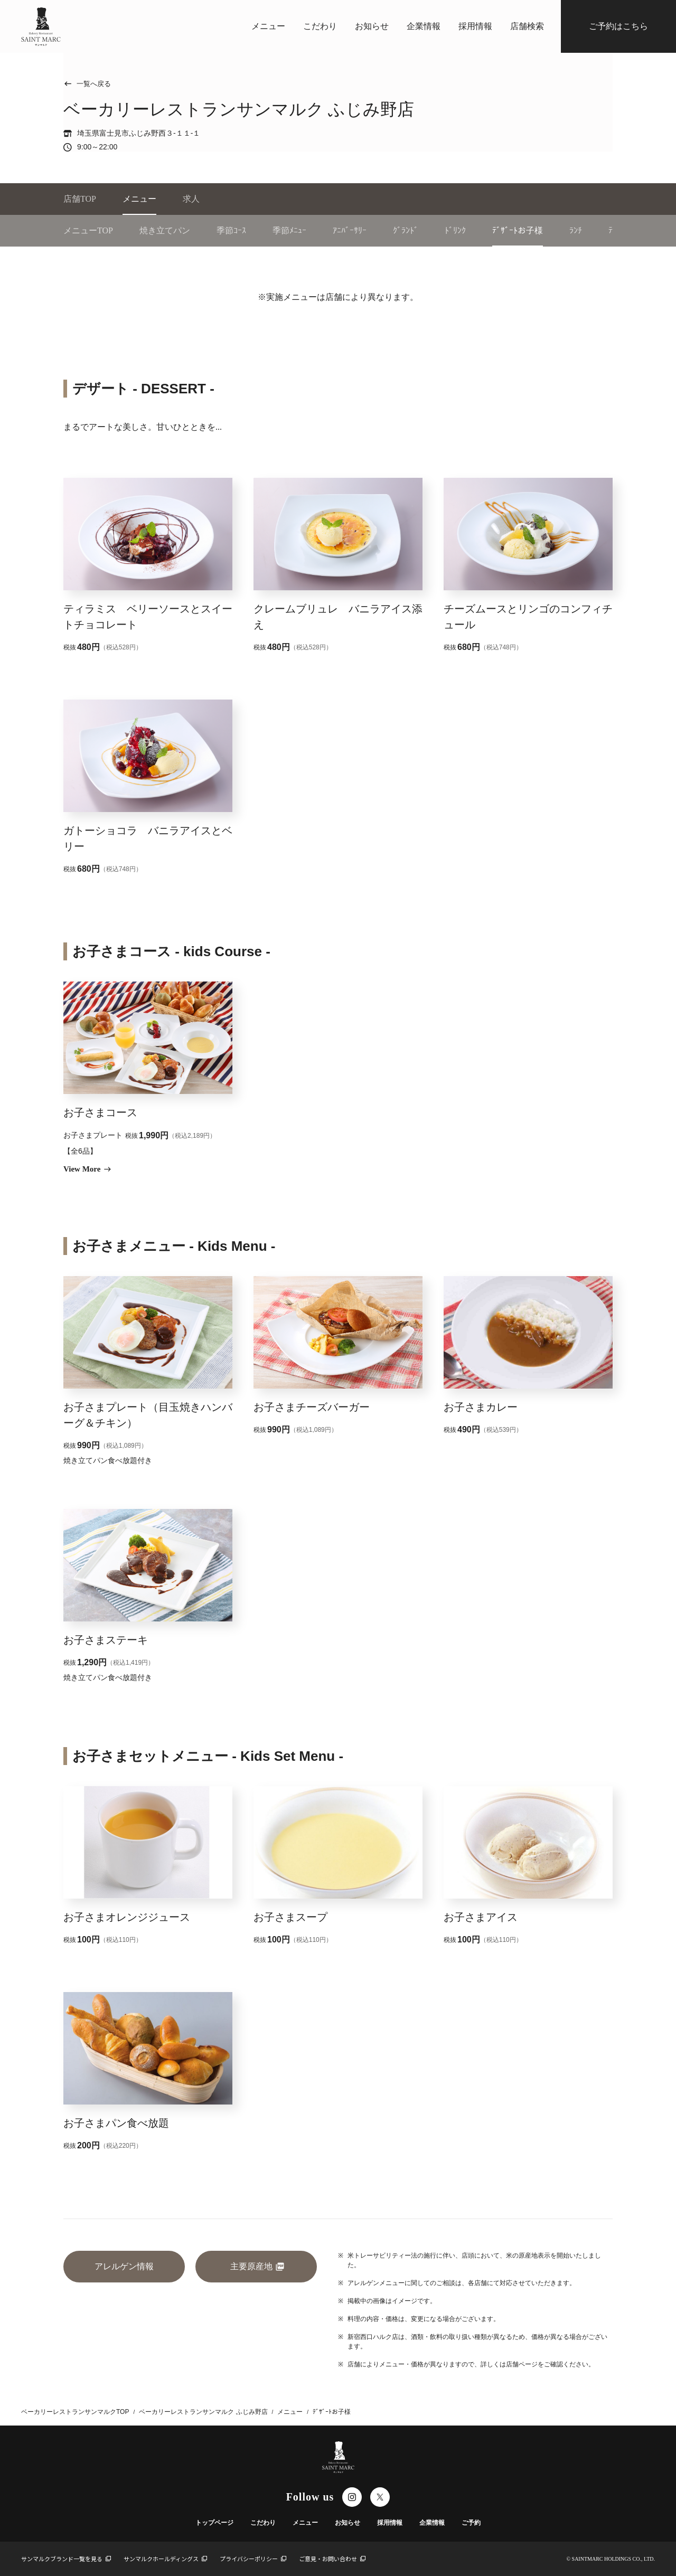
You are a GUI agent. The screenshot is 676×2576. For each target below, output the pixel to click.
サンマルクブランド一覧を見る (66, 2558)
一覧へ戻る (87, 83)
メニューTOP (88, 230)
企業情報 (423, 26)
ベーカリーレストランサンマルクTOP (75, 2411)
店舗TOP (79, 198)
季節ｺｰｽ (231, 230)
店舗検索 (527, 26)
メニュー (268, 26)
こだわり (320, 26)
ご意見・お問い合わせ (332, 2558)
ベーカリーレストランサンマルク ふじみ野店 (203, 2411)
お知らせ (372, 26)
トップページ (214, 2522)
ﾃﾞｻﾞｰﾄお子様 (517, 230)
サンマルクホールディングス (165, 2558)
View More (87, 1169)
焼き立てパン (164, 230)
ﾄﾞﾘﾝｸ (455, 230)
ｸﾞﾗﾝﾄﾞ (405, 230)
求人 (191, 198)
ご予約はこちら (618, 26)
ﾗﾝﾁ (575, 230)
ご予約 (471, 2522)
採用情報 (475, 26)
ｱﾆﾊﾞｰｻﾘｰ (350, 230)
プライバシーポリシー (253, 2558)
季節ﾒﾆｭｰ (289, 230)
